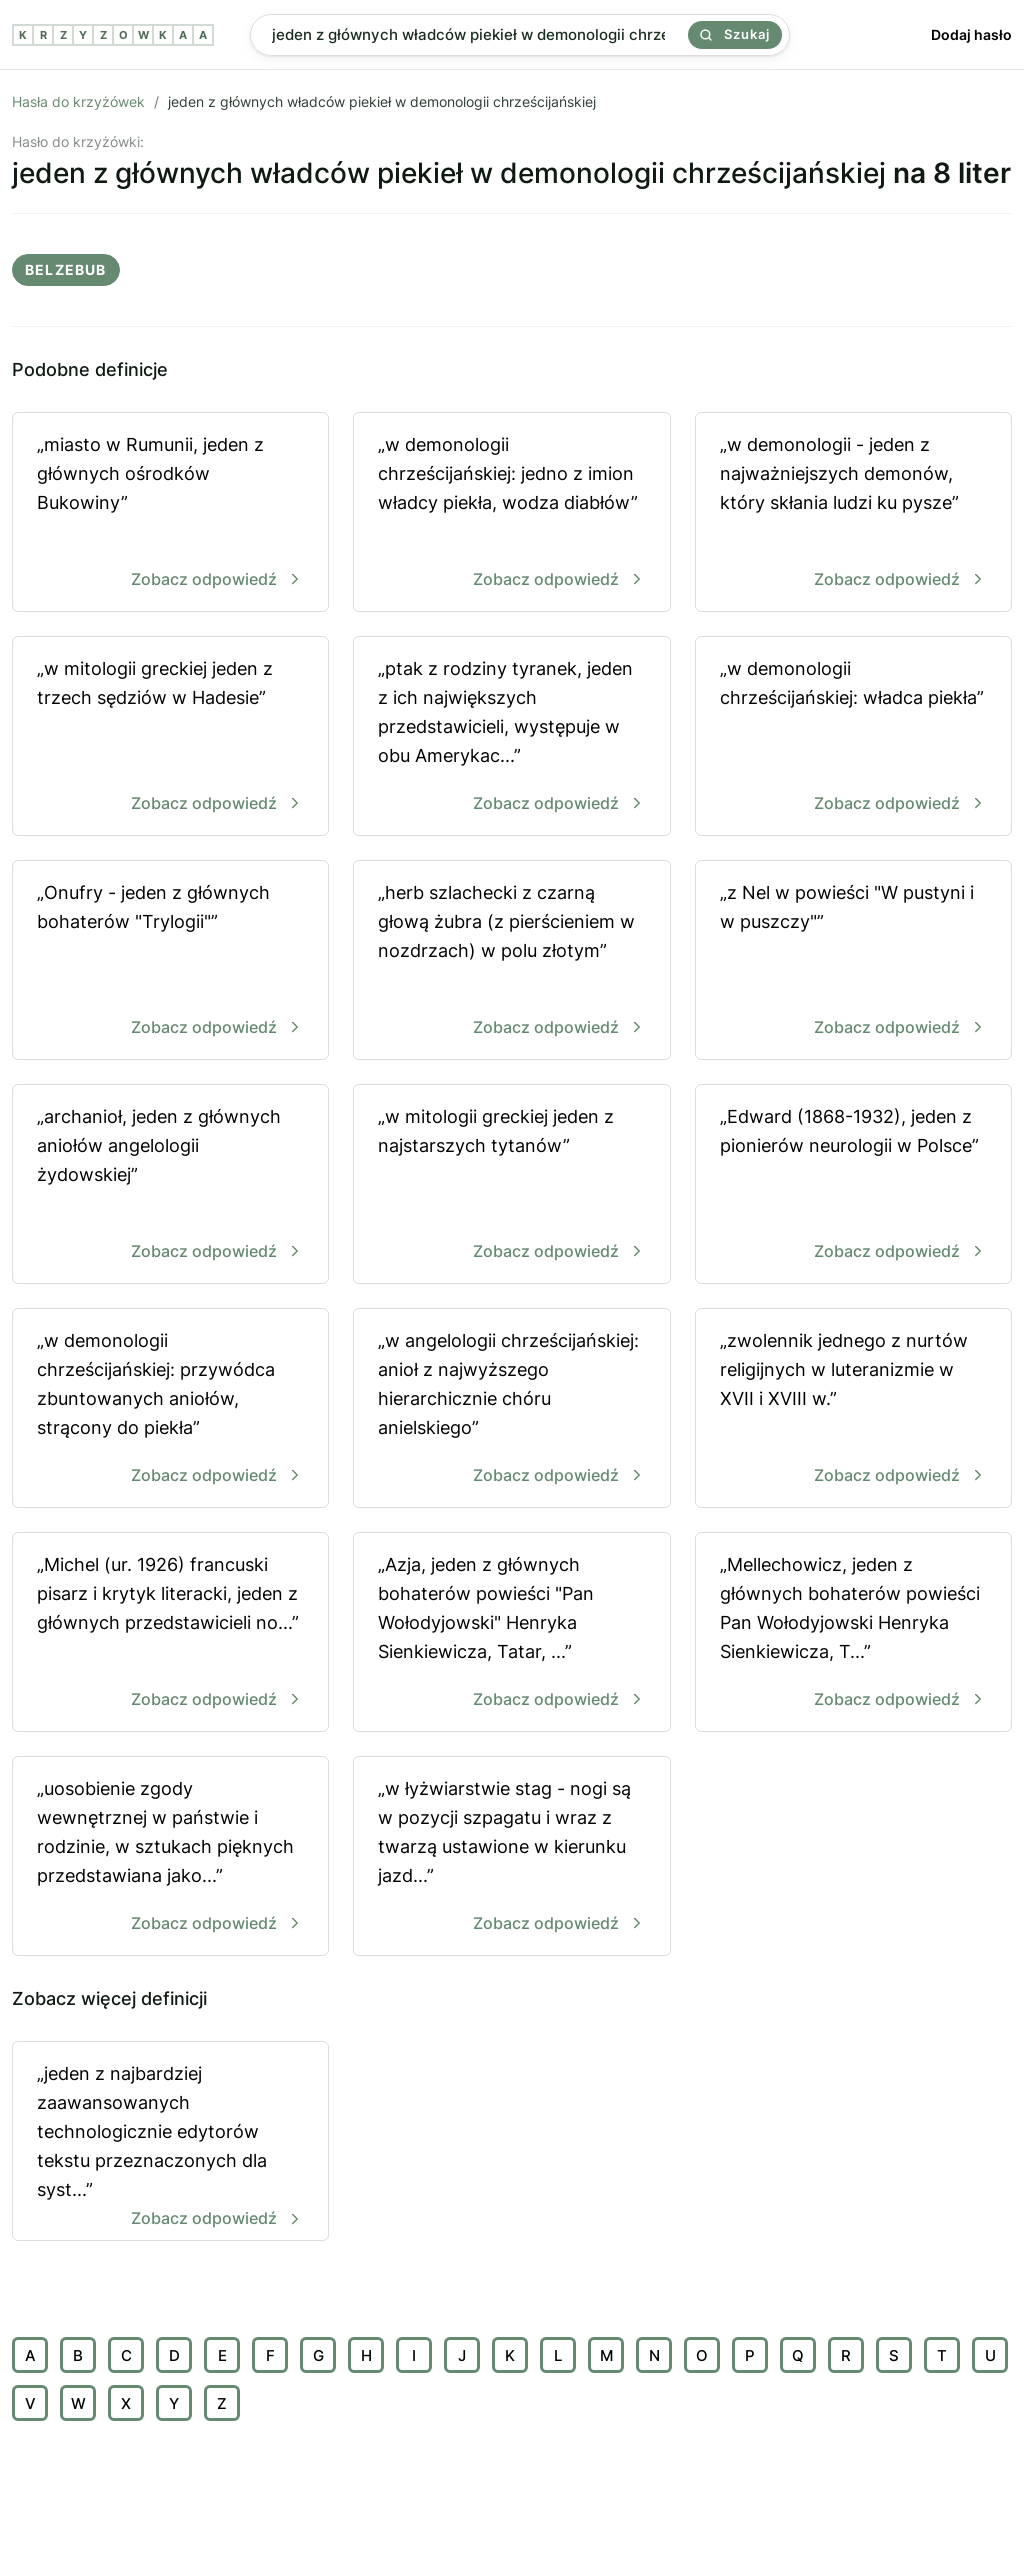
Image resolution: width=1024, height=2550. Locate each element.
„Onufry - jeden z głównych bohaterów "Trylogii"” (170, 961)
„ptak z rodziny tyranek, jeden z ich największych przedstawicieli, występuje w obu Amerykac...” (511, 737)
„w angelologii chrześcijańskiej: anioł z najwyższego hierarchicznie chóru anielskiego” (511, 1409)
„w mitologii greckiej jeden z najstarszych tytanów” (511, 1185)
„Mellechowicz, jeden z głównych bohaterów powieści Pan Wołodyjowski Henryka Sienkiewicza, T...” (853, 1633)
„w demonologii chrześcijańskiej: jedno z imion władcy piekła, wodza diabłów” (511, 513)
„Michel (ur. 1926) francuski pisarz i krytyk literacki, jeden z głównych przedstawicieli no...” (170, 1633)
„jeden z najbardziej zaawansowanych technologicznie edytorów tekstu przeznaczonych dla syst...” (170, 2148)
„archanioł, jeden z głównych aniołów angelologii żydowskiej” (170, 1185)
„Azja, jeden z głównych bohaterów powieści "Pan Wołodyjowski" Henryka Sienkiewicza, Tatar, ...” (511, 1633)
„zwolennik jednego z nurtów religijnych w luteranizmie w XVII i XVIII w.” (853, 1409)
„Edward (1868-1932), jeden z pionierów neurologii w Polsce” (853, 1185)
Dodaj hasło (971, 34)
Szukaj (735, 34)
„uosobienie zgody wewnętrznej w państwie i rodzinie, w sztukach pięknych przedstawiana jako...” (170, 1857)
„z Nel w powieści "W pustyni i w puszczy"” (853, 961)
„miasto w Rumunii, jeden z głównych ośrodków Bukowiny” (170, 513)
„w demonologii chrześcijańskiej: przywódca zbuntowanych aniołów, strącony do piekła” (170, 1409)
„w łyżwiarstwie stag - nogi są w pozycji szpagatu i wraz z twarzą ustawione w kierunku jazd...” (511, 1857)
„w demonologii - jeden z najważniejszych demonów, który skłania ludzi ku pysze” (853, 513)
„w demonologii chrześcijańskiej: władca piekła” (853, 737)
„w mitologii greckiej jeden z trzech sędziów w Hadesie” (170, 737)
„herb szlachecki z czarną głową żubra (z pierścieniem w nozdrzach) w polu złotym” (511, 961)
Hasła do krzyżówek (78, 101)
